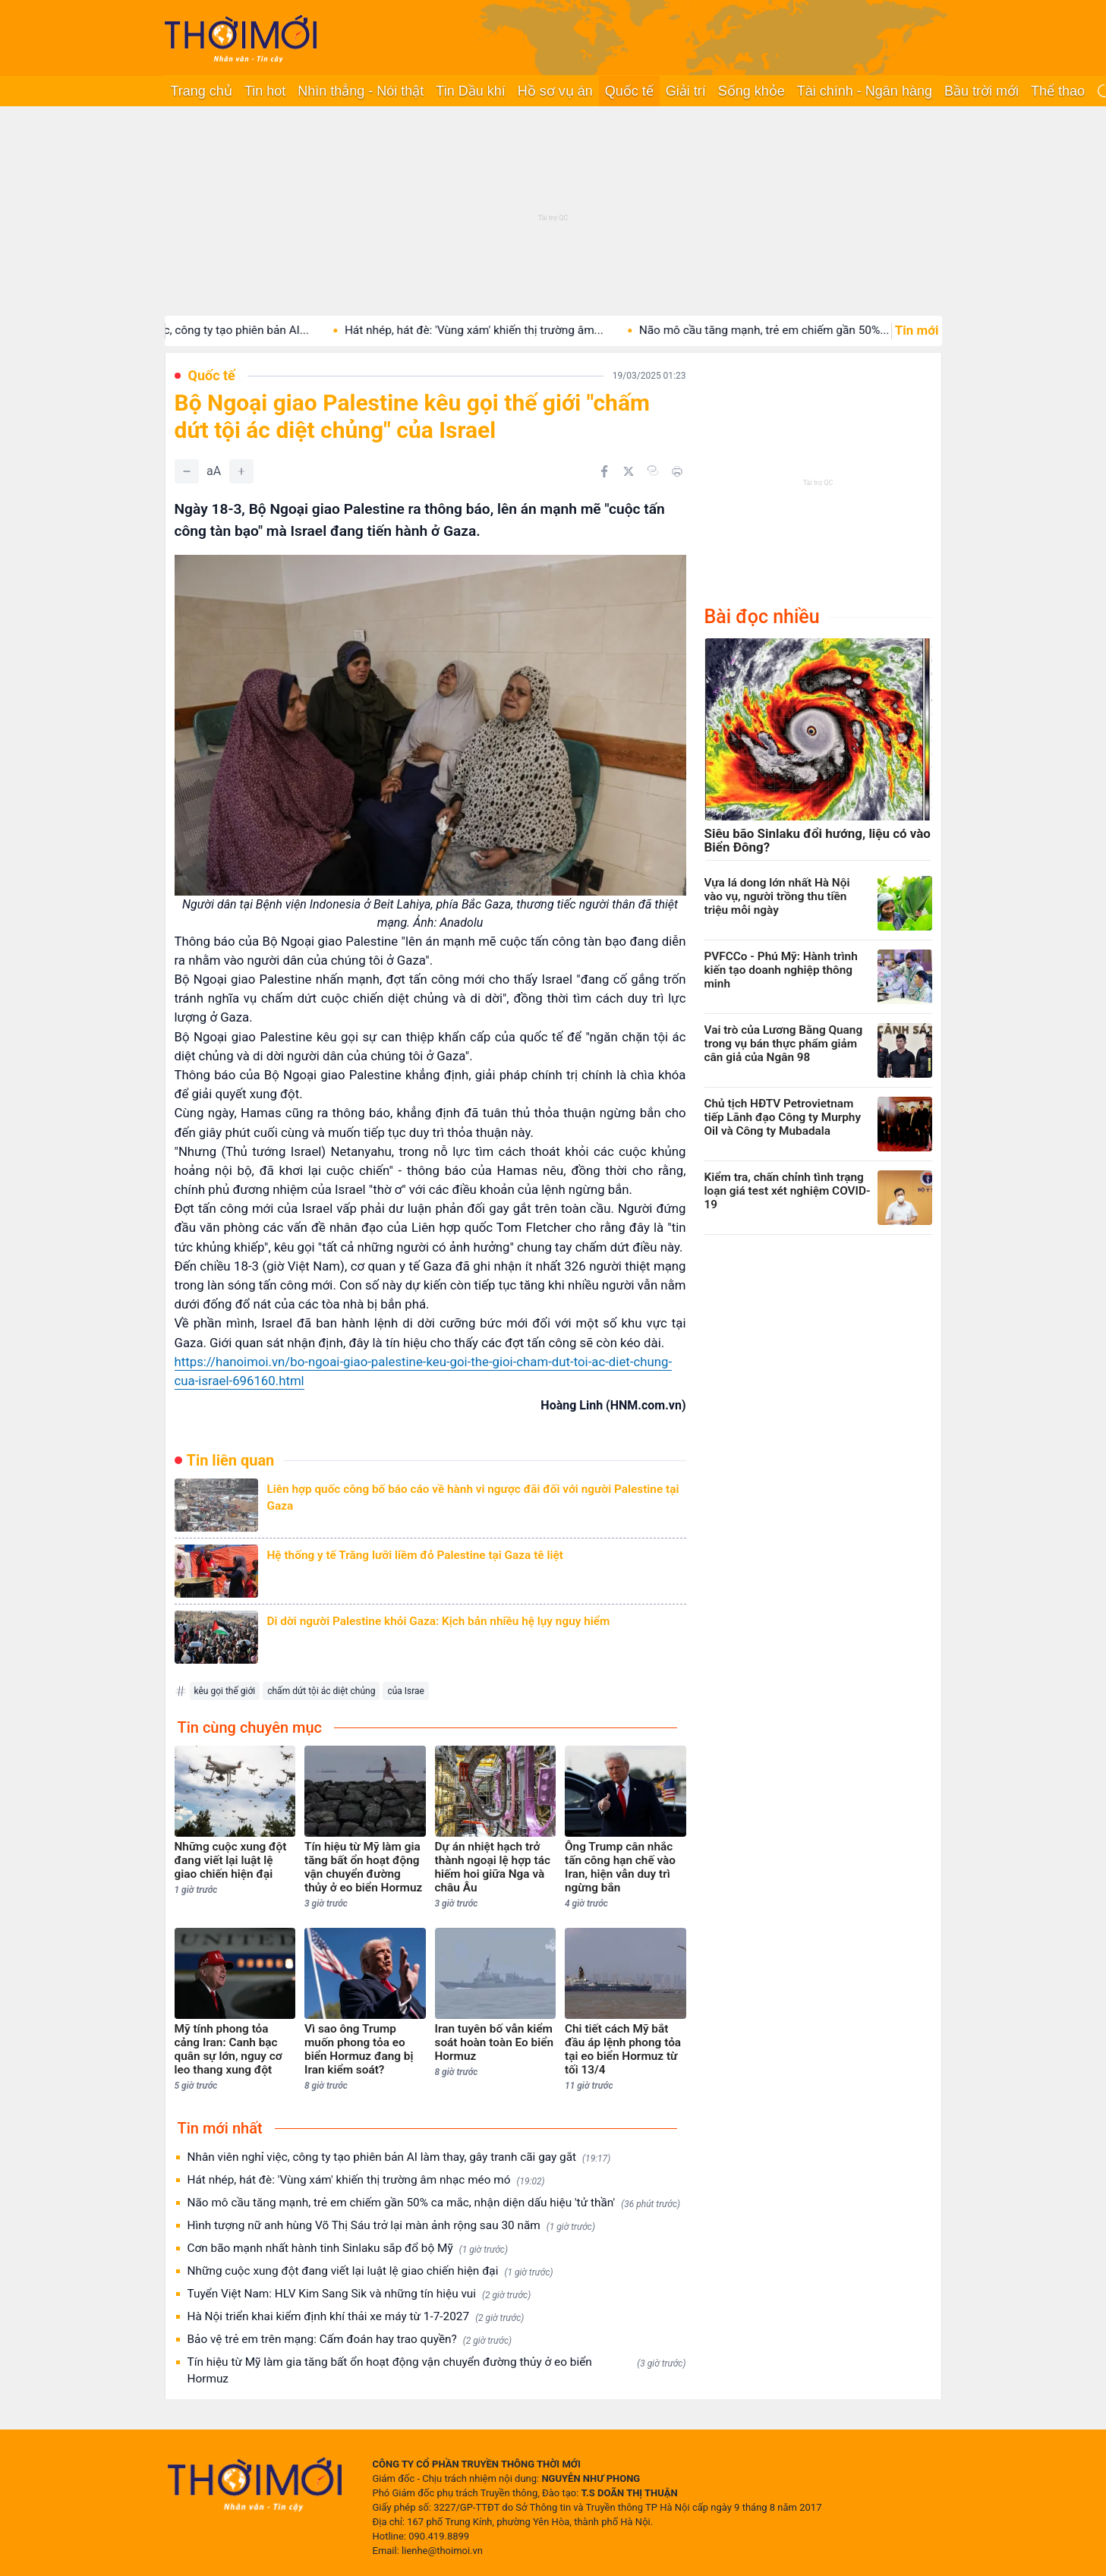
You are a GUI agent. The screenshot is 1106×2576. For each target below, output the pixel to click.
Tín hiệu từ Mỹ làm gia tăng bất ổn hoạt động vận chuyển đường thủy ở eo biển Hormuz (436, 2370)
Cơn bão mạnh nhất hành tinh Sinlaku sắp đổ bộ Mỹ (347, 2248)
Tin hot (264, 91)
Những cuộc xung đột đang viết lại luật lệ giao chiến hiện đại (370, 2271)
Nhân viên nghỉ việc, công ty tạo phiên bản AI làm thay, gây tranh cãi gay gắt (399, 2157)
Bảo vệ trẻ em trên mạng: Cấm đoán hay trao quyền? (349, 2339)
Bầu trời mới (981, 91)
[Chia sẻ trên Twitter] (628, 471)
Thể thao (1058, 91)
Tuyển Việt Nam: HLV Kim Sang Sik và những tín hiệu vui (359, 2294)
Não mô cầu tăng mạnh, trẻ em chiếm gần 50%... (790, 330)
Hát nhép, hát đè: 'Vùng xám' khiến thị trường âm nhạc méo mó (366, 2180)
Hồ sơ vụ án (555, 91)
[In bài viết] (677, 471)
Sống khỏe (751, 91)
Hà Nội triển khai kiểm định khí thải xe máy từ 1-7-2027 (356, 2317)
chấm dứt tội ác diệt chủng (321, 1691)
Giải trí (686, 91)
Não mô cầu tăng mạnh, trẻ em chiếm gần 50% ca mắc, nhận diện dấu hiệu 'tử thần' (434, 2203)
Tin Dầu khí (470, 91)
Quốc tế (629, 91)
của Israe (405, 1691)
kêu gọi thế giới (225, 1691)
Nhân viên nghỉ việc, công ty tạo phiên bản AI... (215, 330)
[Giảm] (187, 471)
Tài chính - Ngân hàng (864, 91)
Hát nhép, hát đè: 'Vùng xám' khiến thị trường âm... (499, 330)
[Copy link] (653, 470)
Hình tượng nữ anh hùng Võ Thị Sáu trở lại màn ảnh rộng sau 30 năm (391, 2226)
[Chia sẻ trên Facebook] (604, 471)
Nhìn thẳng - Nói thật (361, 91)
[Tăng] (241, 471)
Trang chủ (201, 91)
